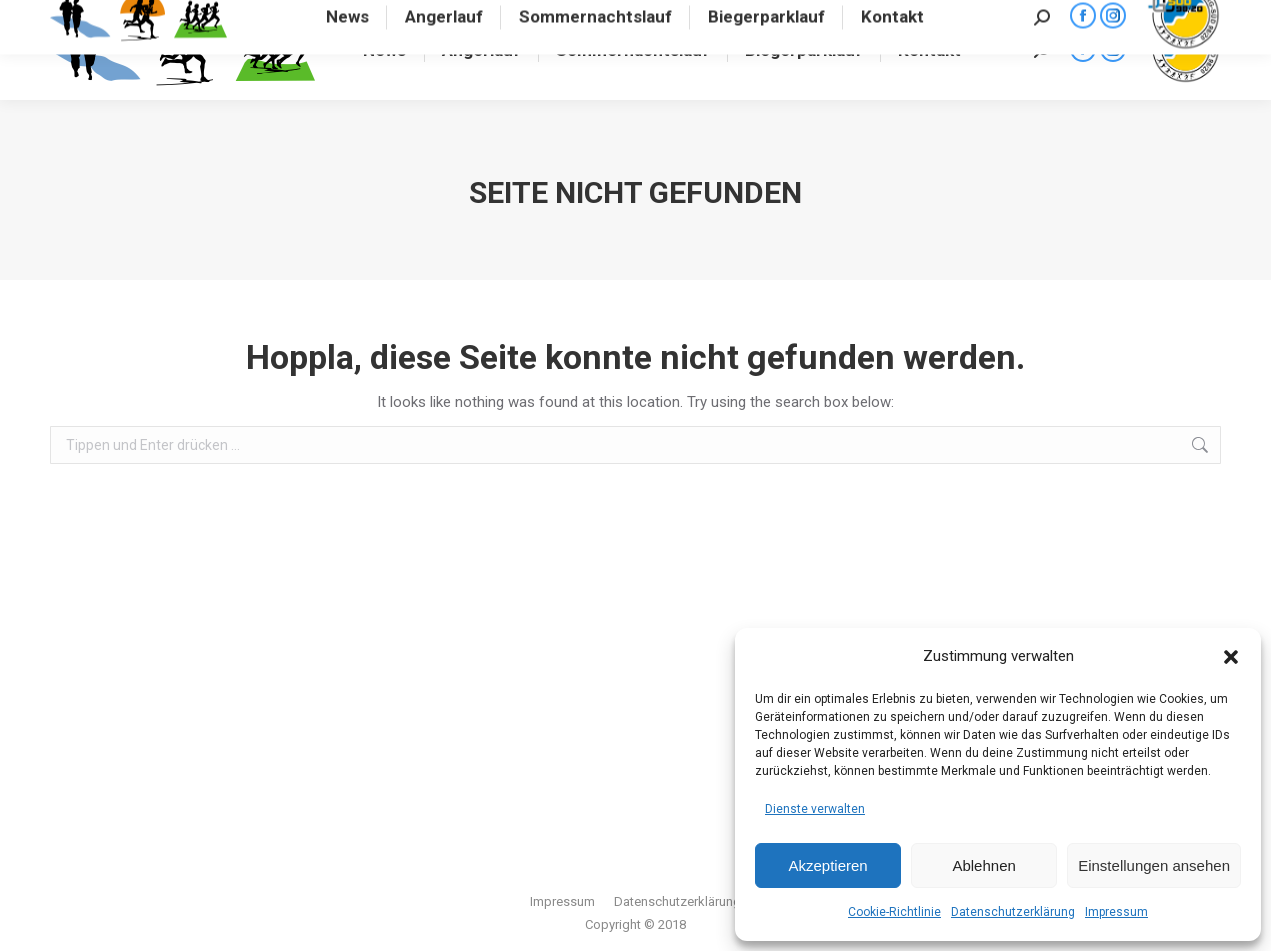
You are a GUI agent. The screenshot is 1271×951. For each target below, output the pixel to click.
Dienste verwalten (815, 809)
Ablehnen (983, 865)
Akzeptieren (827, 865)
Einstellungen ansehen (1154, 865)
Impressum (1116, 912)
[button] (1231, 657)
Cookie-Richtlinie (894, 912)
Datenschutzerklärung (1013, 912)
